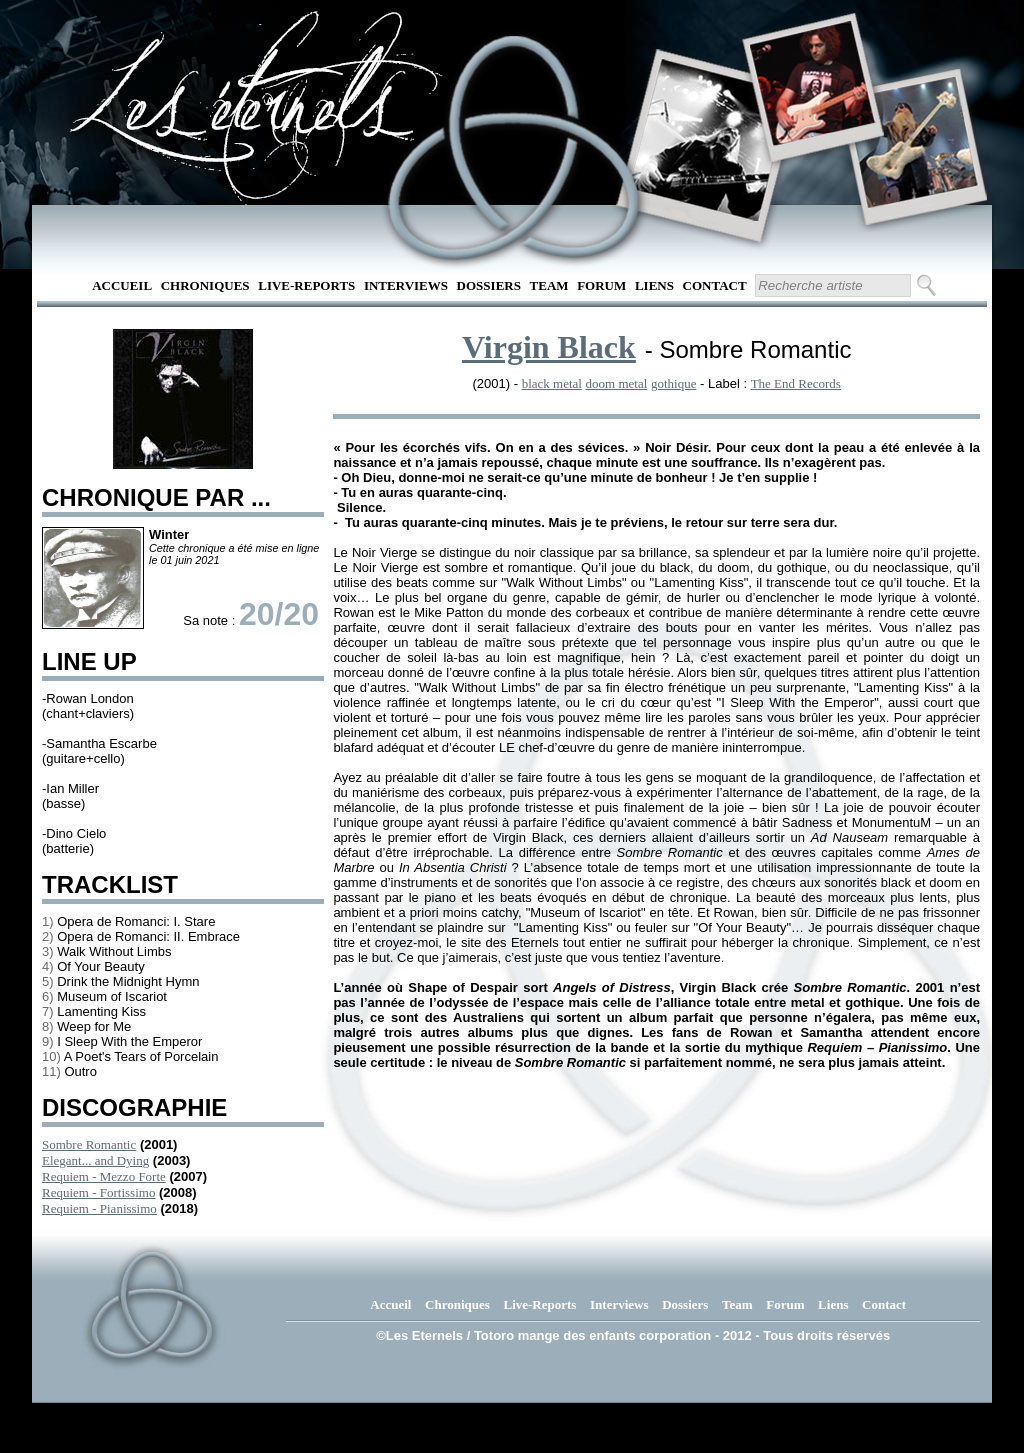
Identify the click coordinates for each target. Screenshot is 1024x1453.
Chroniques (205, 285)
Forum (601, 285)
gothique (674, 383)
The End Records (796, 383)
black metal (552, 383)
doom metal (617, 383)
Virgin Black (549, 347)
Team (549, 285)
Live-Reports (306, 285)
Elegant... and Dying (95, 1160)
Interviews (406, 285)
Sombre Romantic (89, 1144)
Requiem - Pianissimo (99, 1208)
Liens (654, 285)
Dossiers (489, 285)
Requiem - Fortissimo (98, 1192)
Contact (715, 285)
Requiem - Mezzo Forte (104, 1176)
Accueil (122, 285)
